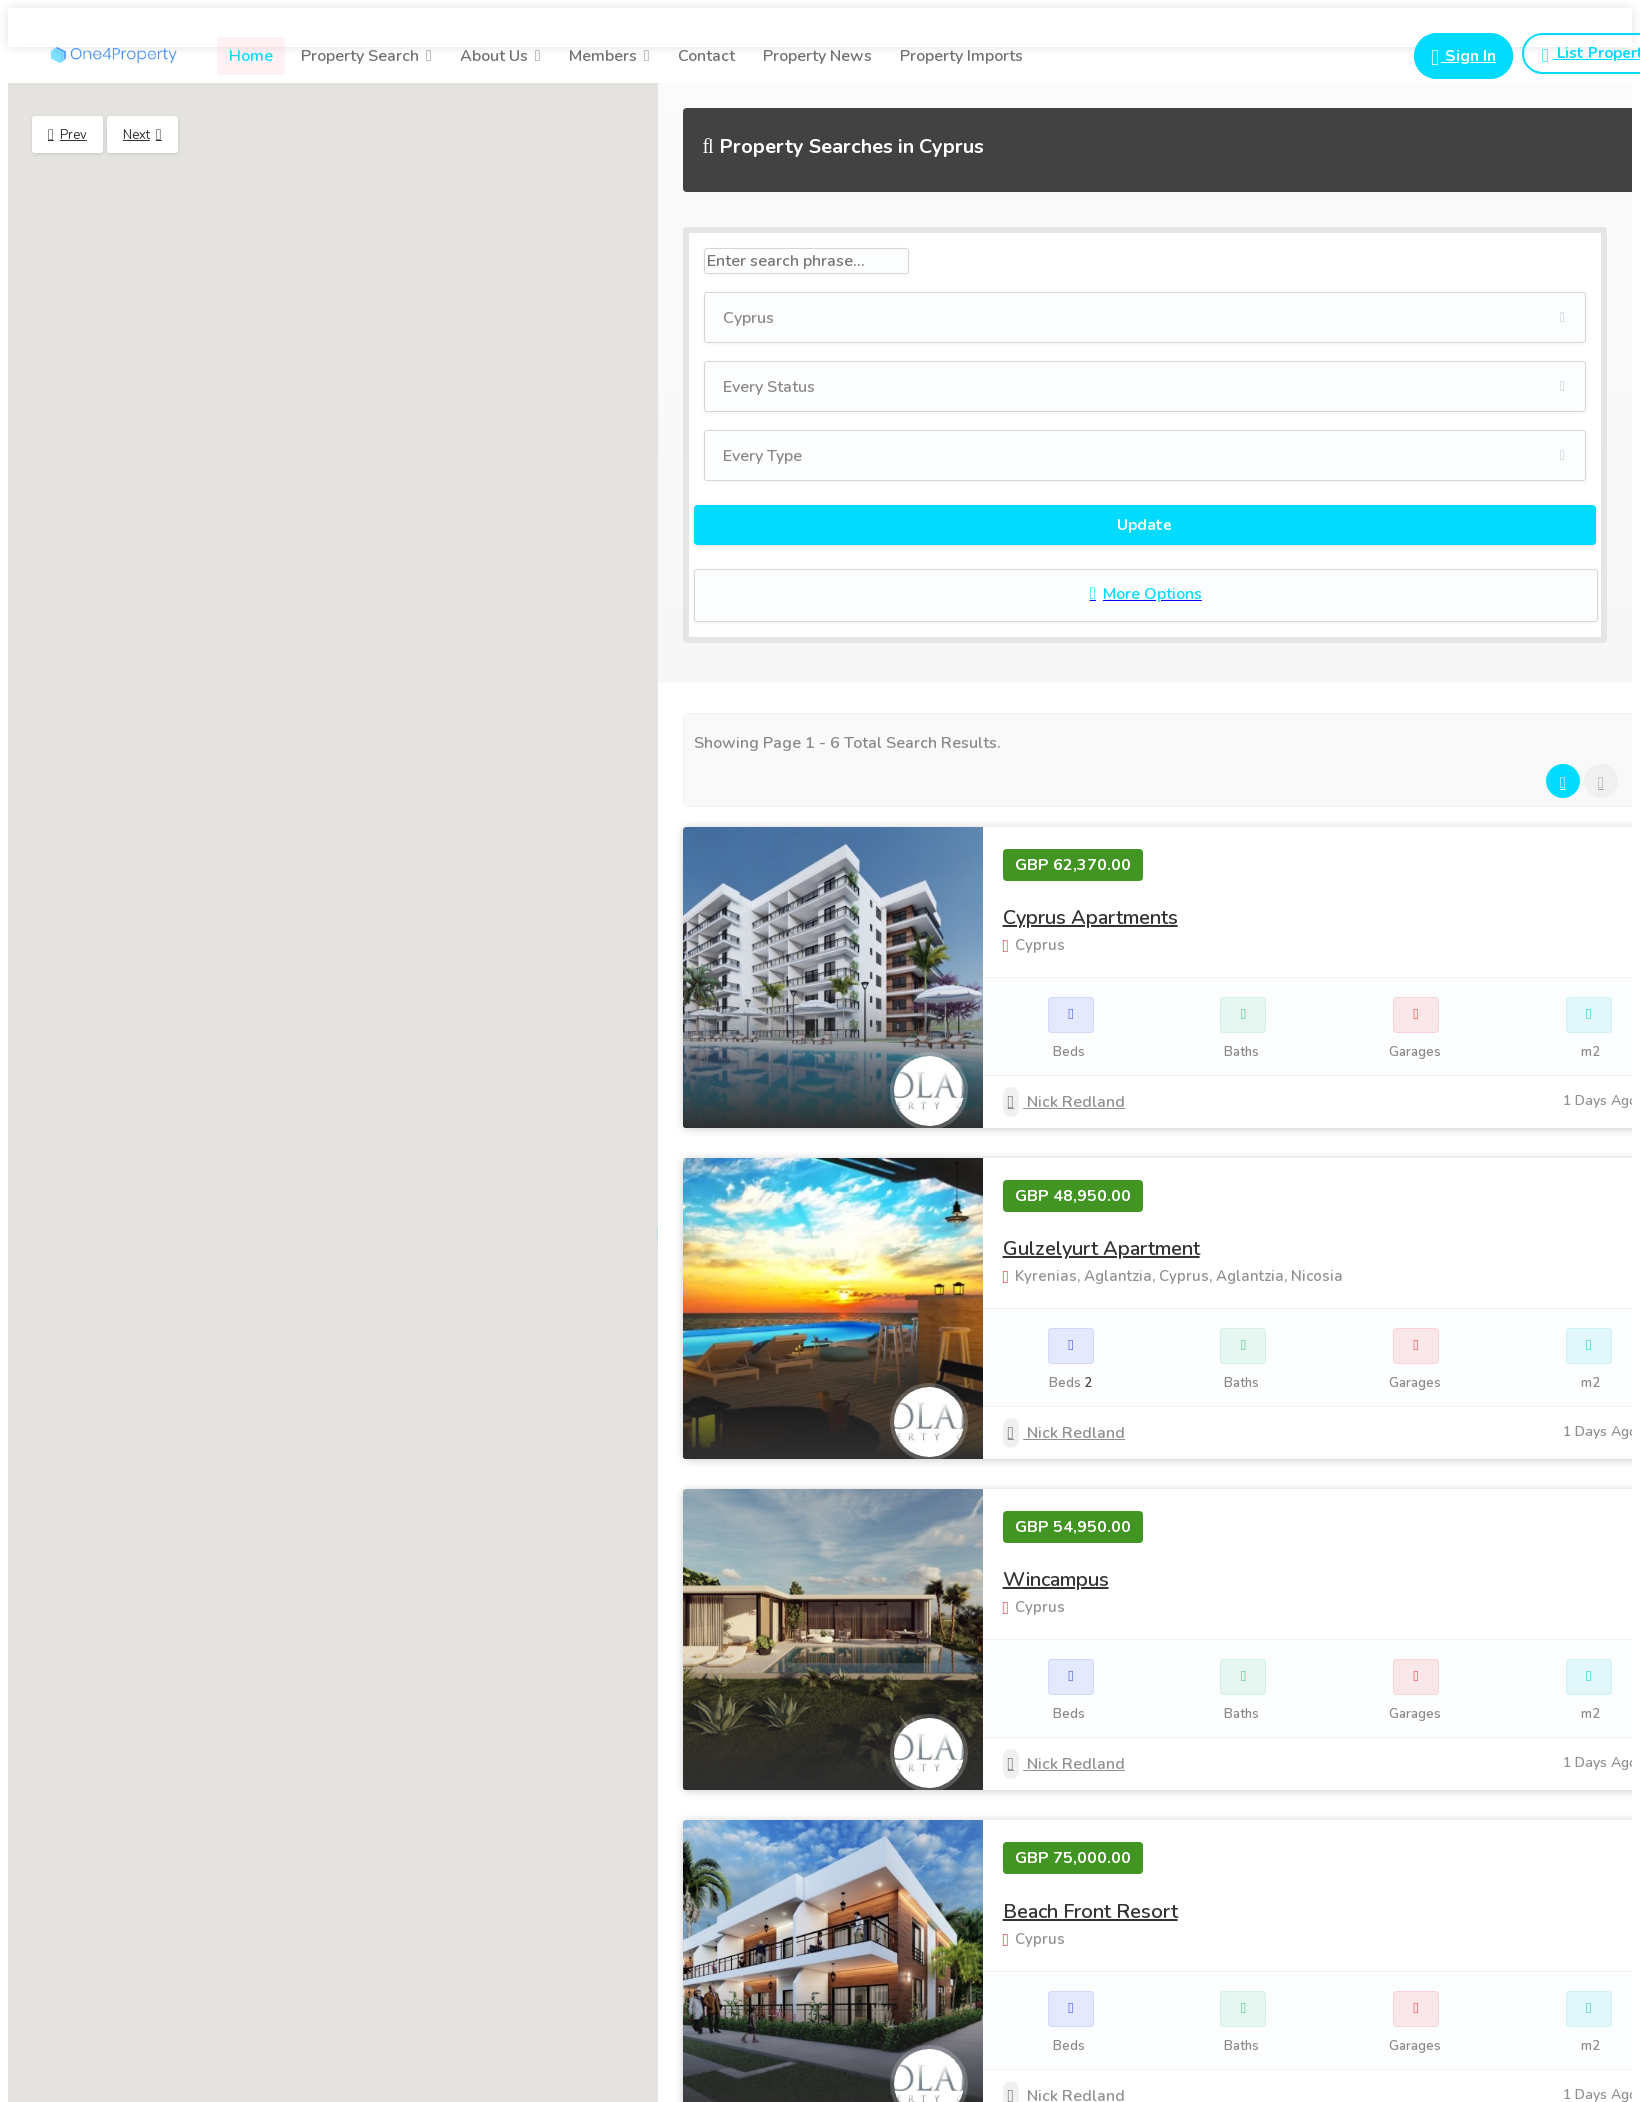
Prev (73, 135)
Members (603, 56)
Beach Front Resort (1090, 1911)
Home (251, 56)
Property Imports (961, 56)
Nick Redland (1064, 1102)
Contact (706, 56)
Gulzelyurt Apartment (1101, 1248)
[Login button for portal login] (1463, 56)
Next (136, 135)
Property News (817, 56)
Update (1144, 525)
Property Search (360, 56)
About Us (494, 56)
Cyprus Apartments (1090, 917)
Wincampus (1056, 1579)
